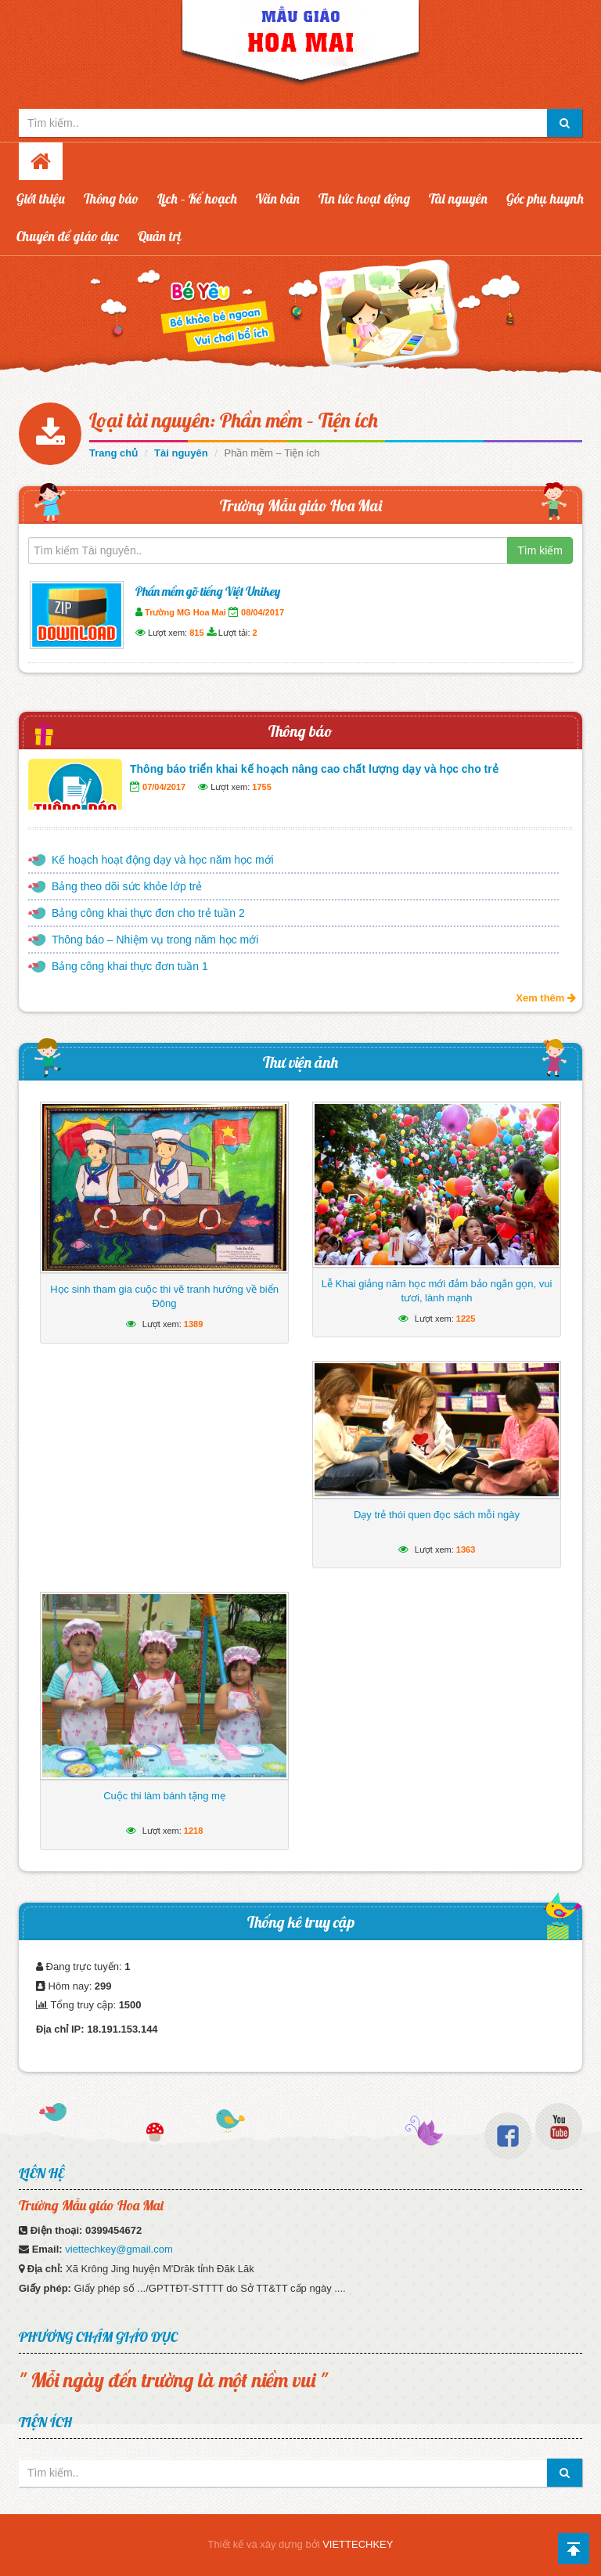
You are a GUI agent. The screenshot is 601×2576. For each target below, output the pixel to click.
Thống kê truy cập (300, 1922)
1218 (193, 1830)
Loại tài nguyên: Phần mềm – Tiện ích (233, 420)
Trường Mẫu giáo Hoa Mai (301, 505)
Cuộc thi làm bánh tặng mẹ (164, 1796)
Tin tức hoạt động (364, 198)
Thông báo (111, 198)
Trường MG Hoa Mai (185, 612)
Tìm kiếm (540, 550)
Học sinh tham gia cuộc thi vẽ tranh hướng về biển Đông (164, 1296)
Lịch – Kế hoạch (197, 198)
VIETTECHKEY (357, 2544)
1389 (193, 1324)
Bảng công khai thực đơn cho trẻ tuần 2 (148, 913)
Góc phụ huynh (545, 198)
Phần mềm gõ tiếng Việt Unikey (207, 591)
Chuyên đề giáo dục (67, 236)
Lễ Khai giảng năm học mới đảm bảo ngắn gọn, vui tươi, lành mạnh (437, 1291)
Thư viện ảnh (300, 1062)
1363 (465, 1549)
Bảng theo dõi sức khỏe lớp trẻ (127, 886)
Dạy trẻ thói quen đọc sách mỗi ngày (437, 1515)
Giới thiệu (40, 198)
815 (196, 632)
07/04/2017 (163, 787)
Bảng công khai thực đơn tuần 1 (130, 966)
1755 (261, 787)
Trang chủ (113, 453)
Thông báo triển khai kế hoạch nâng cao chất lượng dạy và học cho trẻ (314, 769)
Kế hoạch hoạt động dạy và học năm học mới (163, 859)
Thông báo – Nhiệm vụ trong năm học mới (155, 939)
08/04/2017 (262, 612)
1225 (465, 1318)
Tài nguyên (458, 198)
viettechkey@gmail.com (118, 2249)
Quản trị (160, 236)
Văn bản (278, 198)
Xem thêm (546, 998)
